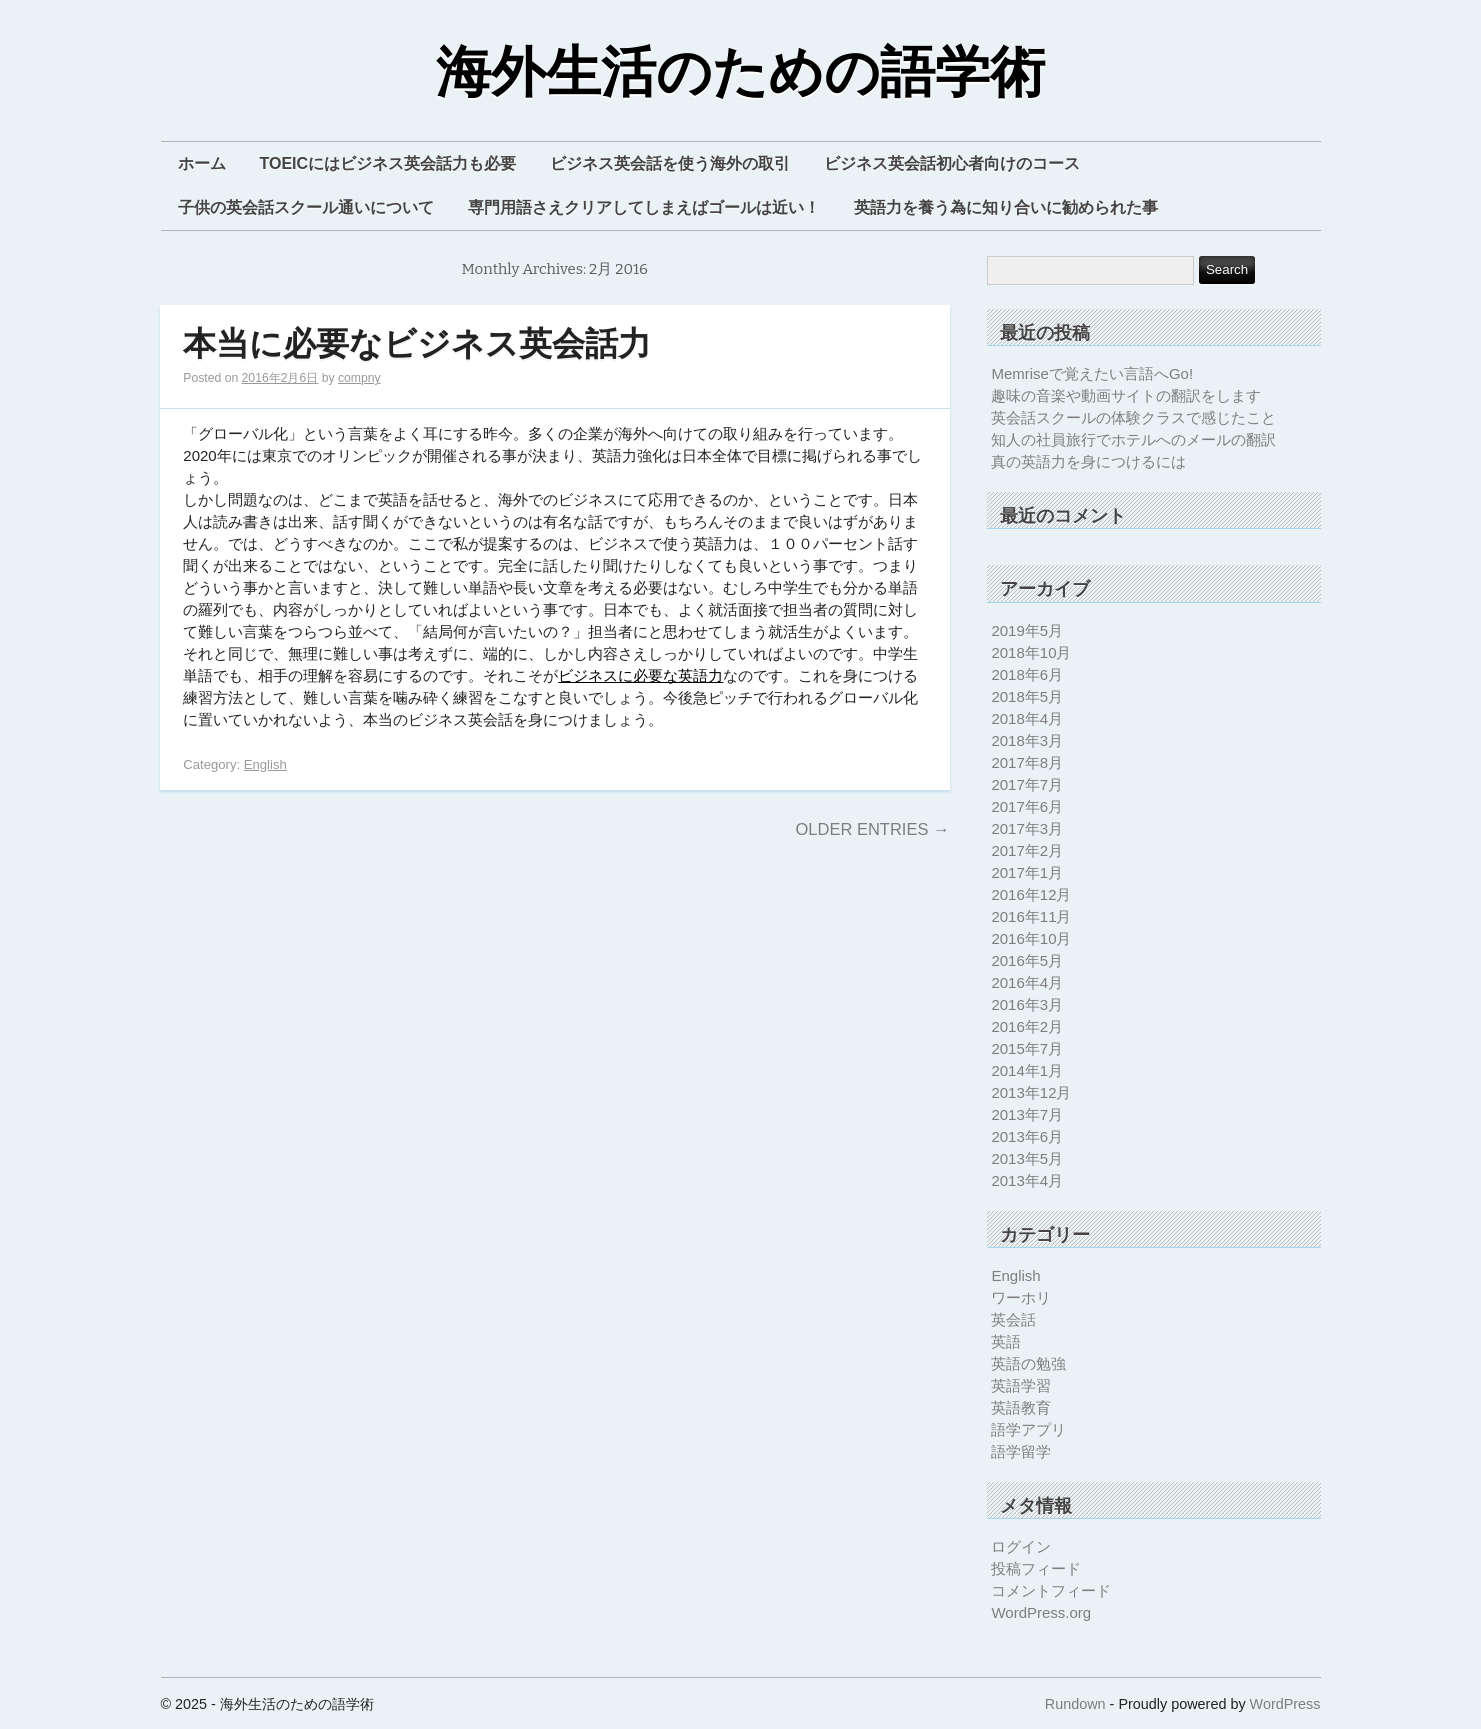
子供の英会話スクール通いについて (306, 207)
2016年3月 (1027, 1004)
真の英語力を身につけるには (1088, 461)
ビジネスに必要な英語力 (640, 675)
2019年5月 (1027, 630)
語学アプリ (1028, 1429)
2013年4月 (1027, 1180)
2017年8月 (1027, 762)
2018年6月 (1027, 674)
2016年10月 (1031, 938)
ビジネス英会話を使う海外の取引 (670, 163)
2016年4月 (1027, 982)
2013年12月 (1031, 1092)
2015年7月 (1027, 1048)
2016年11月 (1031, 916)
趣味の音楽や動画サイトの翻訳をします (1126, 395)
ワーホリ (1021, 1297)
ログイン (1021, 1546)
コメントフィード (1051, 1590)
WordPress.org (1041, 1612)
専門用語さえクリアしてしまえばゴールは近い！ (644, 207)
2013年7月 (1027, 1114)
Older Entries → (872, 829)
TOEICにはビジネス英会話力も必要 (388, 163)
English (265, 764)
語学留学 (1021, 1451)
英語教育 (1021, 1407)
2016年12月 (1031, 894)
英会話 (1013, 1319)
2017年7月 (1027, 784)
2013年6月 (1027, 1136)
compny (359, 378)
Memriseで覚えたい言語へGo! (1092, 373)
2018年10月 (1031, 652)
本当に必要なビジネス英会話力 (417, 344)
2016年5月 (1027, 960)
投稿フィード (1036, 1568)
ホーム (202, 163)
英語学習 (1021, 1385)
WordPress (1285, 1704)
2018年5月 (1027, 696)
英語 (1006, 1341)
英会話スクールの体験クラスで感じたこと (1133, 417)
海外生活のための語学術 (740, 73)
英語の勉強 (1028, 1363)
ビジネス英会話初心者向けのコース (952, 163)
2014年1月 (1027, 1070)
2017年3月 (1027, 828)
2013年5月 (1027, 1158)
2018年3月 (1027, 740)
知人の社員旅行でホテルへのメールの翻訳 (1133, 439)
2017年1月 (1027, 872)
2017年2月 (1027, 850)
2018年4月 (1027, 718)
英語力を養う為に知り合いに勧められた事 (1006, 207)
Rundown (1075, 1704)
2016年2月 (1027, 1026)
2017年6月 (1027, 806)
